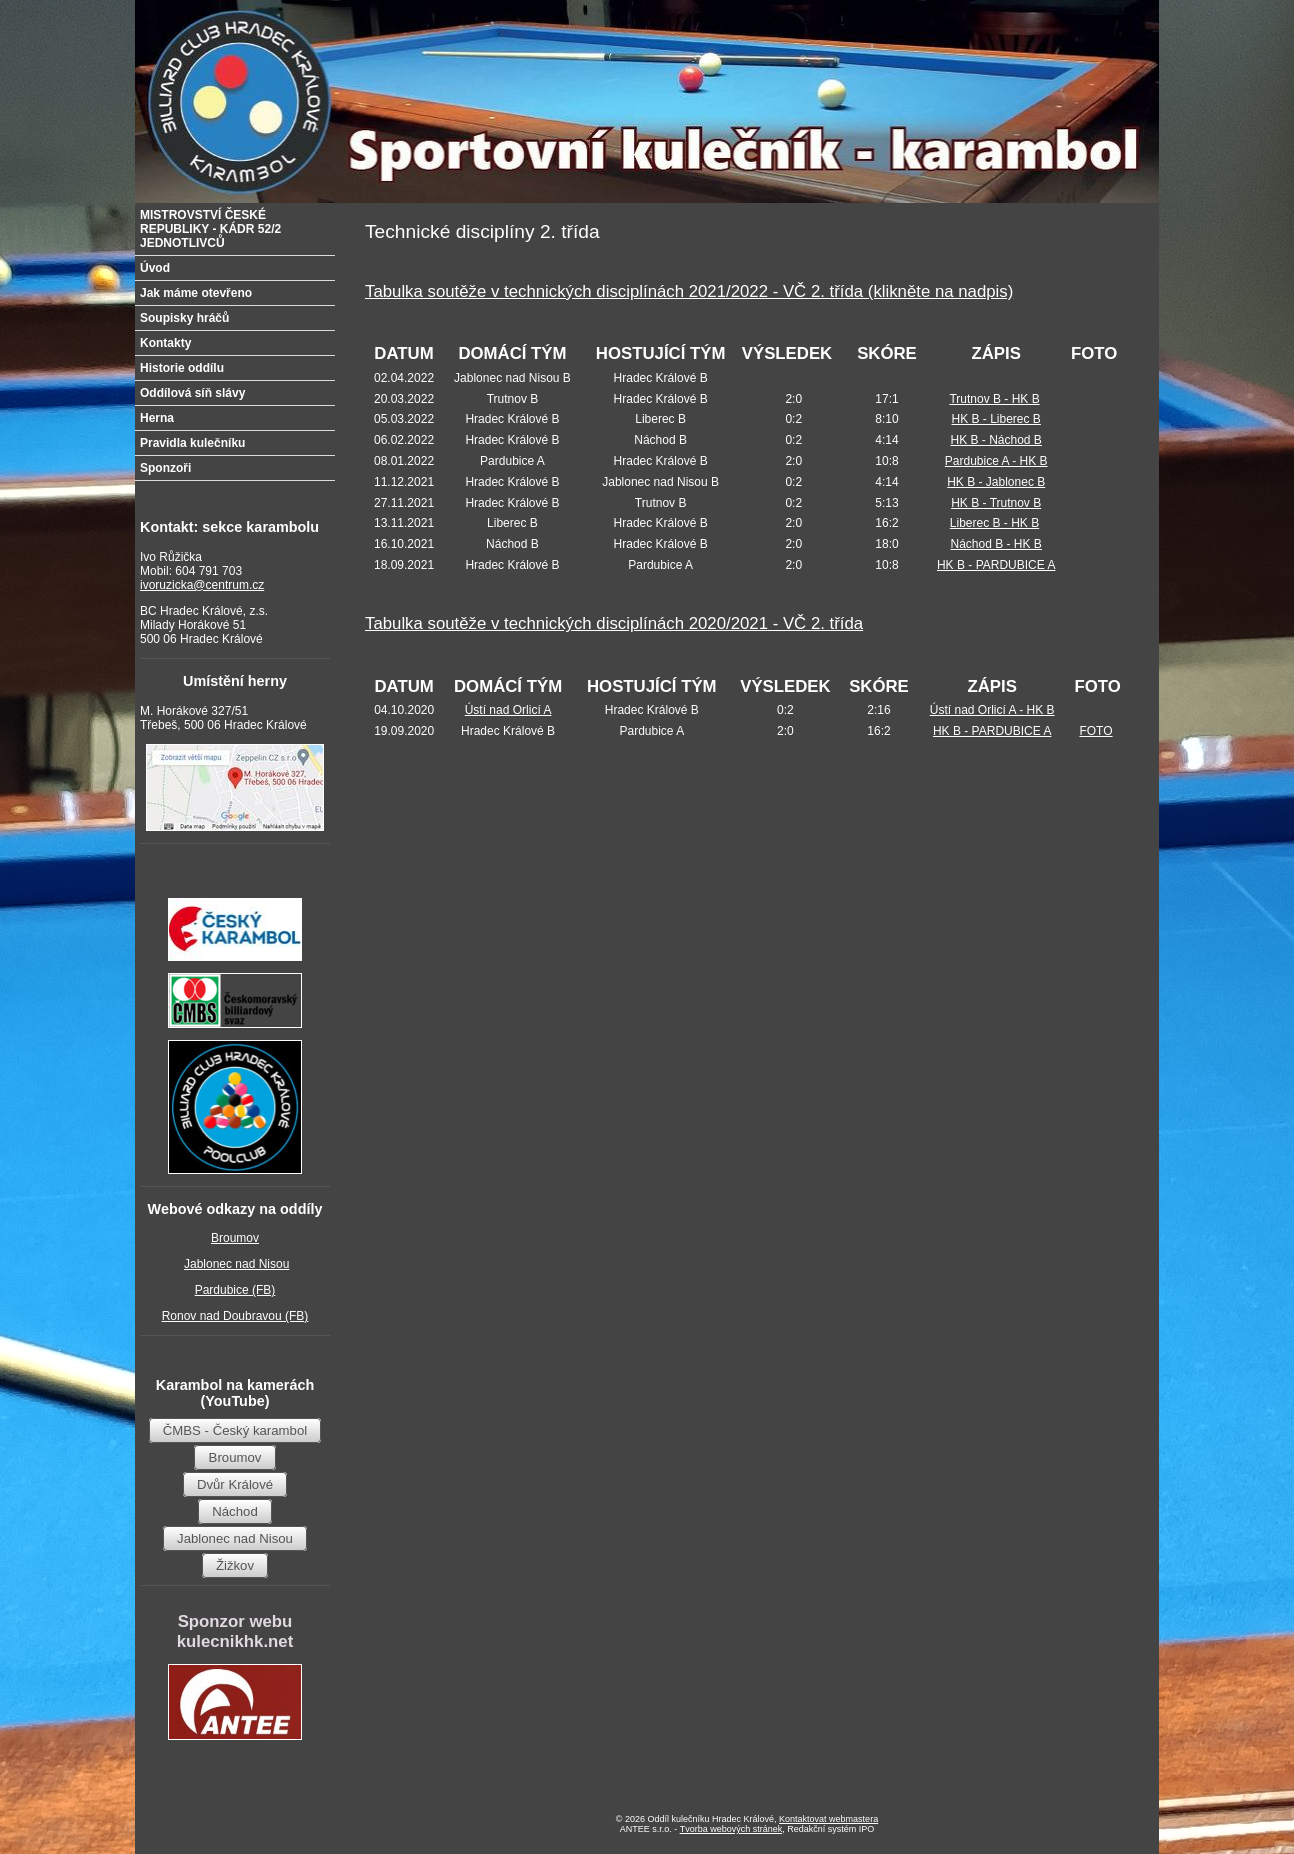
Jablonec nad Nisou (236, 1264)
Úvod (155, 268)
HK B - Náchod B (996, 440)
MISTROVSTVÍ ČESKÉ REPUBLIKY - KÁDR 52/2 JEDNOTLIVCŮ (210, 229)
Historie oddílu (182, 368)
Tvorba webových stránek (731, 1829)
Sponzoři (165, 468)
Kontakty (165, 343)
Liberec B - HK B (994, 523)
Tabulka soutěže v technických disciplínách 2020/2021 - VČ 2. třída (614, 623)
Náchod (234, 1511)
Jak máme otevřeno (196, 293)
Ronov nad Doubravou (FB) (235, 1316)
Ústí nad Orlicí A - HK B (992, 710)
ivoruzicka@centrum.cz (202, 585)
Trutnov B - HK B (994, 399)
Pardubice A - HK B (996, 461)
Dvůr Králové (235, 1484)
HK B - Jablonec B (996, 482)
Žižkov (235, 1565)
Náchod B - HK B (996, 544)
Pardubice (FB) (235, 1290)
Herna (157, 418)
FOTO (1095, 731)
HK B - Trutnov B (996, 503)
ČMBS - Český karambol (235, 1430)
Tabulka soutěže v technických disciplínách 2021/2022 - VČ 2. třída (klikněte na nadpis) (689, 291)
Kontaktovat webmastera (828, 1819)
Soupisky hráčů (184, 318)
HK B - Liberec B (996, 419)
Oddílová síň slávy (192, 393)
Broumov (235, 1238)
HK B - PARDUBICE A (996, 565)
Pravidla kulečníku (192, 443)
